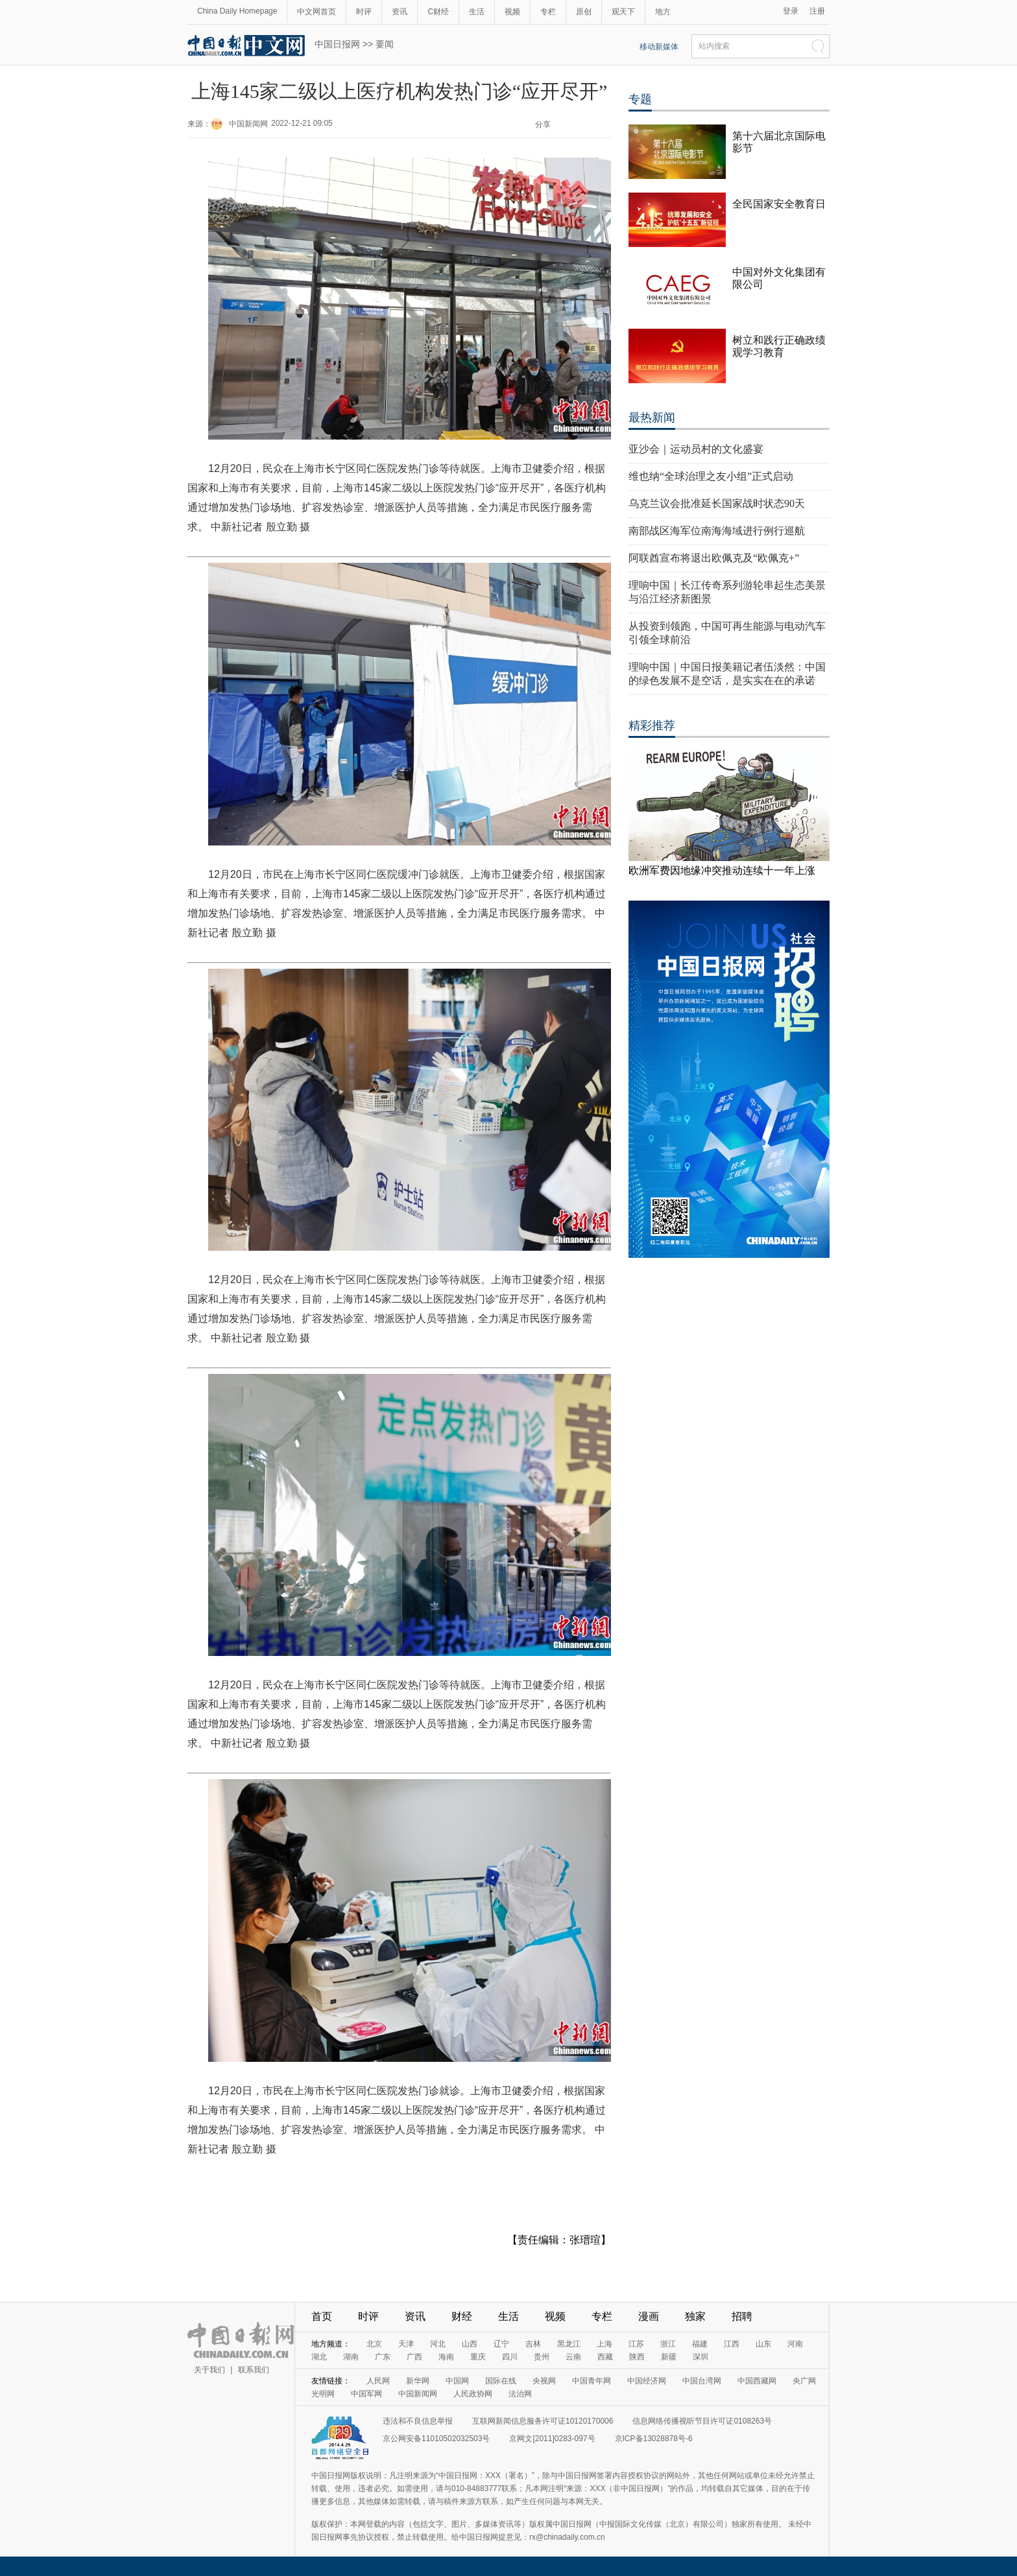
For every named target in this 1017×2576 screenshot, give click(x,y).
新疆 (668, 2356)
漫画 (648, 2316)
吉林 (533, 2343)
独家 (695, 2316)
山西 (469, 2343)
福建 (700, 2343)
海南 (446, 2356)
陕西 (637, 2356)
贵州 (541, 2356)
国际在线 (500, 2380)
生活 (477, 11)
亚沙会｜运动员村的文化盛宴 (695, 449)
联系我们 (253, 2369)
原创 (584, 11)
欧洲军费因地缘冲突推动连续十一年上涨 (721, 870)
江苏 (636, 2343)
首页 (321, 2316)
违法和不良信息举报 (418, 2421)
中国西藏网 (756, 2380)
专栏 (548, 11)
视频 (512, 11)
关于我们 (209, 2369)
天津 (406, 2343)
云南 (573, 2356)
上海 (604, 2343)
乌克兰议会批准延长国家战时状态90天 (716, 503)
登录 (790, 11)
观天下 (623, 11)
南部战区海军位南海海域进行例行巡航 (716, 530)
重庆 (478, 2356)
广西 (414, 2356)
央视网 (544, 2380)
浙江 (668, 2343)
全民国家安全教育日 (779, 203)
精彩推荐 (651, 725)
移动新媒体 (659, 46)
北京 (374, 2343)
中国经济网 (646, 2380)
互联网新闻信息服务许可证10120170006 (542, 2421)
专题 (640, 99)
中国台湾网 (701, 2380)
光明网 (323, 2393)
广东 (382, 2356)
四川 (510, 2356)
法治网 (520, 2393)
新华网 (417, 2380)
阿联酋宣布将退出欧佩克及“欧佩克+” (713, 557)
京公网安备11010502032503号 (436, 2438)
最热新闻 (651, 417)
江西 (731, 2343)
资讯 (399, 11)
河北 (438, 2343)
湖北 (319, 2356)
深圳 (700, 2356)
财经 (461, 2316)
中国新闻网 (248, 123)
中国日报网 (337, 44)
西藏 (605, 2356)
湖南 (351, 2356)
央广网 (804, 2380)
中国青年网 (591, 2380)
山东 (763, 2343)
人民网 (378, 2380)
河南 (795, 2343)
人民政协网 (472, 2393)
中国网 (457, 2380)
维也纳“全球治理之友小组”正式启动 (710, 476)
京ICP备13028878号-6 (654, 2438)
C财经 (438, 11)
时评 (364, 11)
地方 (663, 11)
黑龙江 (568, 2343)
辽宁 (501, 2343)
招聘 (742, 2316)
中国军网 (366, 2393)
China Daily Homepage (237, 11)
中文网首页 (316, 11)
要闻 (385, 44)
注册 (817, 11)
